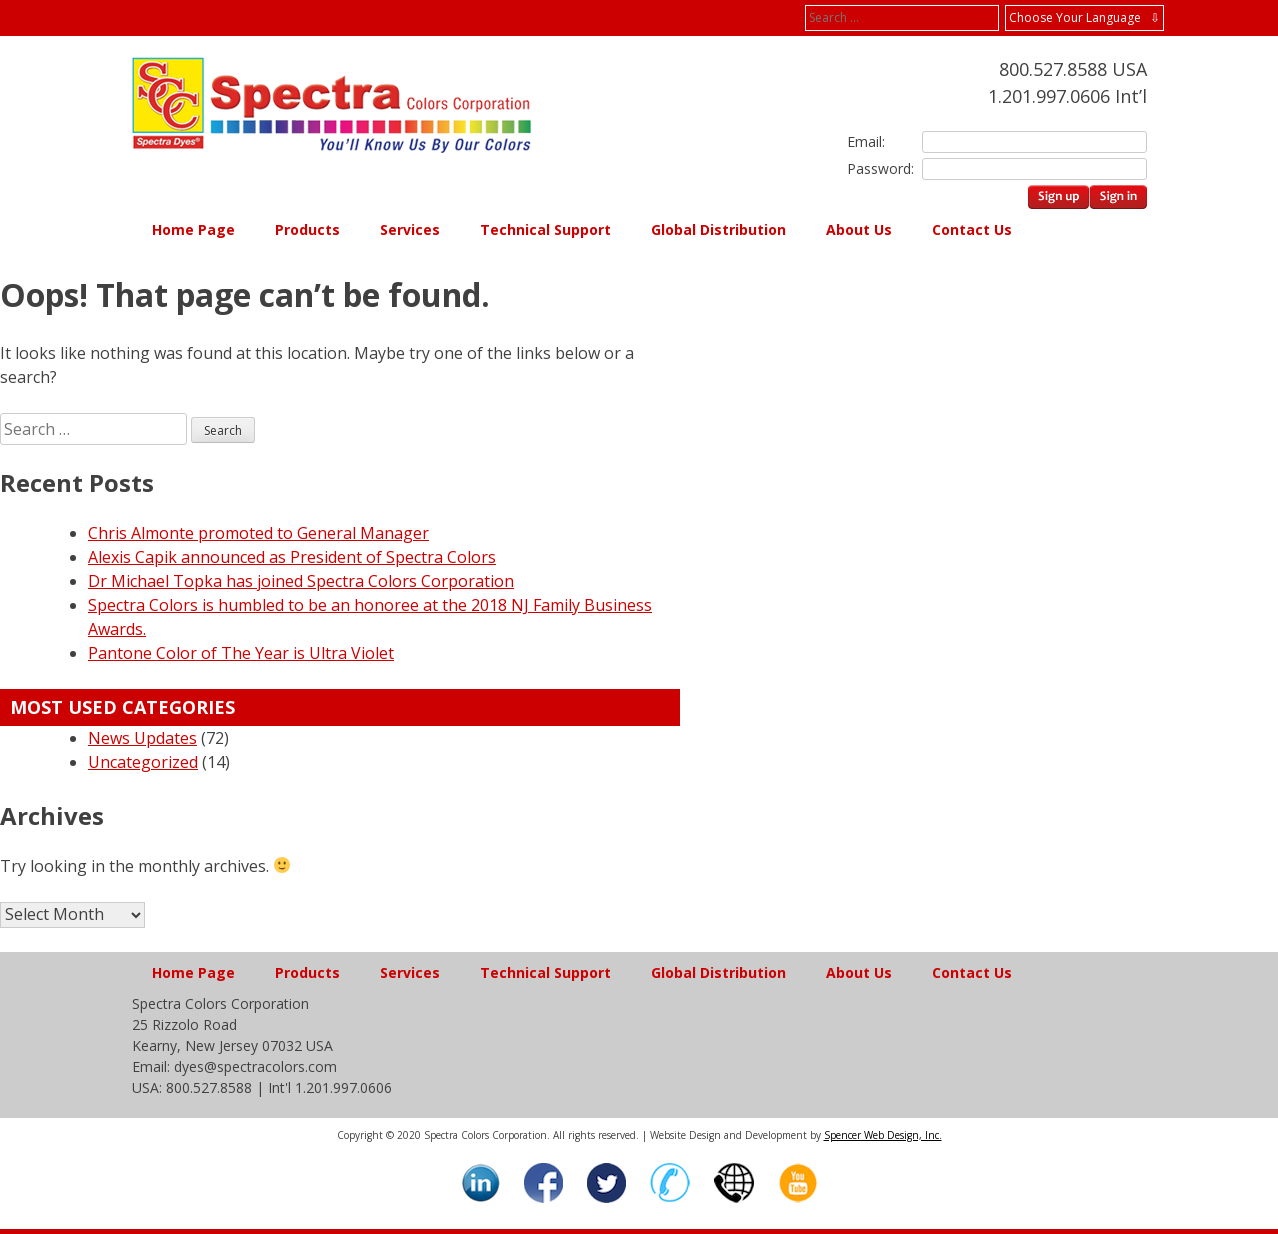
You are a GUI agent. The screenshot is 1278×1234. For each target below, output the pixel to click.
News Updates (142, 738)
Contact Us (972, 229)
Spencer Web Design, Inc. (883, 1135)
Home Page (193, 229)
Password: (877, 168)
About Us (859, 229)
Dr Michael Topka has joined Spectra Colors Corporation (301, 581)
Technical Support (545, 229)
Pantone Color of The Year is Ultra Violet (241, 653)
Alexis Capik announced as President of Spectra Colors (292, 557)
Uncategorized (143, 762)
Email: (866, 141)
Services (410, 229)
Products (307, 229)
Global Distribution (718, 229)
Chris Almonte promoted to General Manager (258, 533)
